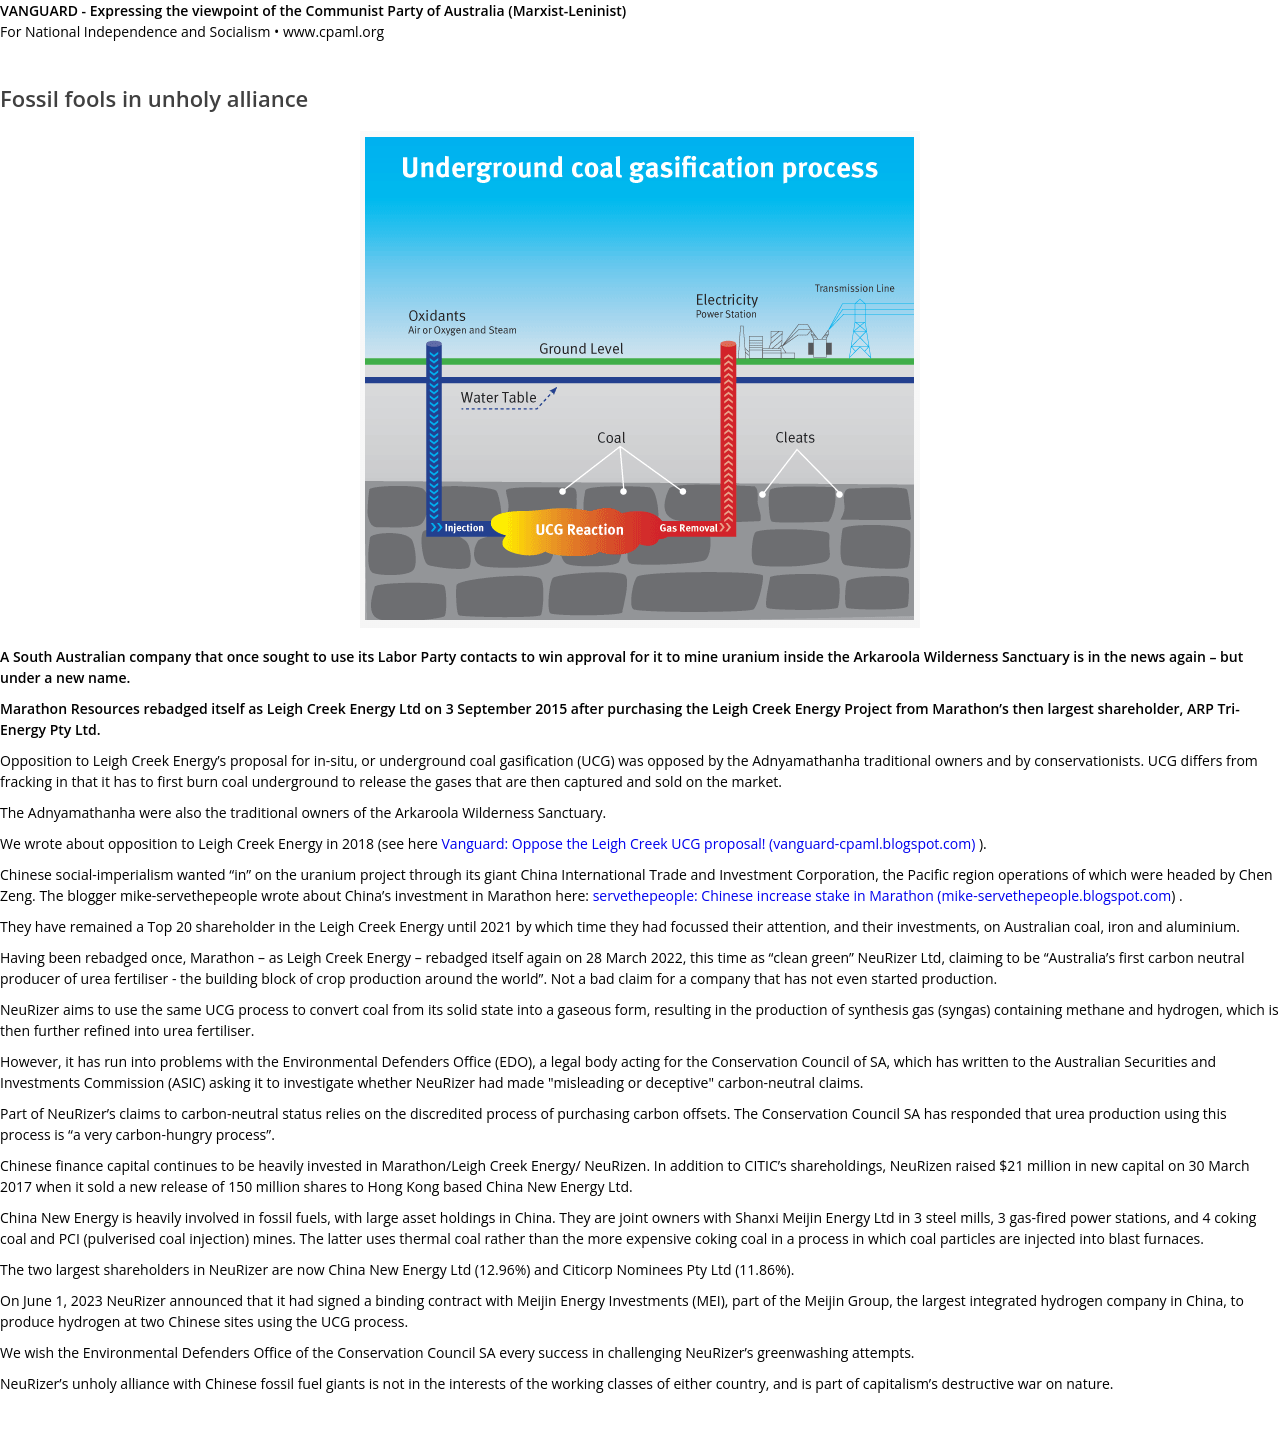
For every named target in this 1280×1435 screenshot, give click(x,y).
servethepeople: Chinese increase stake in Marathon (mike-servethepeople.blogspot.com (882, 895)
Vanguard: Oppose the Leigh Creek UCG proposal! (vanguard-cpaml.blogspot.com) (709, 843)
